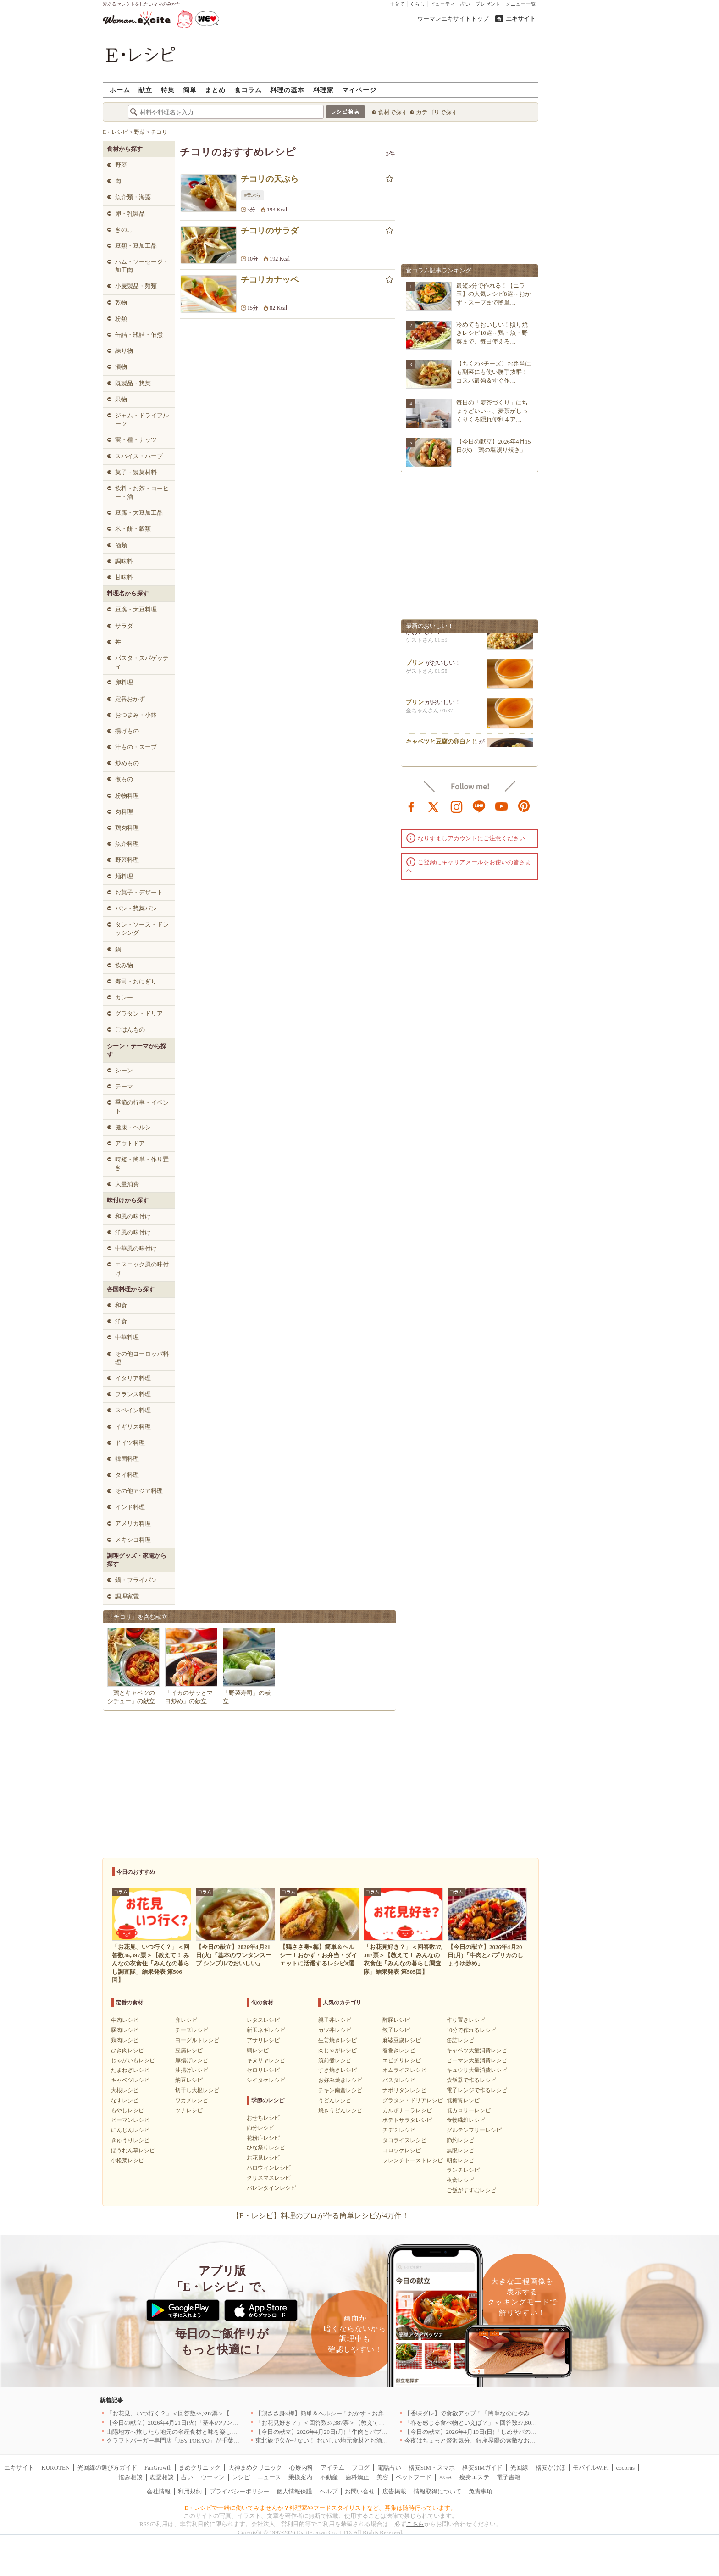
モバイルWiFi (590, 2467)
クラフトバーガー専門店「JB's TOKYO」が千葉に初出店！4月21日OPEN (203, 2440)
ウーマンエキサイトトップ (453, 18)
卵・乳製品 (130, 213)
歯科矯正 (357, 2477)
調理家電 (127, 1596)
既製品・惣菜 (133, 383)
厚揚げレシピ (191, 2060)
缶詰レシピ (460, 2040)
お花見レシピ (263, 2157)
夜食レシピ (460, 2180)
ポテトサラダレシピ (407, 2120)
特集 (168, 89)
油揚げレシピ (191, 2070)
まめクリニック (200, 2467)
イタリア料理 (133, 1378)
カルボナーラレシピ (407, 2110)
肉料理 (124, 811)
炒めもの (127, 763)
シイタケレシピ (266, 2080)
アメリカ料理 (133, 1523)
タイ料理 (127, 1474)
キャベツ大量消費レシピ (477, 2050)
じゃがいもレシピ (133, 2060)
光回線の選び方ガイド (107, 2467)
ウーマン (213, 2477)
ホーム (120, 89)
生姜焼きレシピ (337, 2040)
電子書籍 (508, 2477)
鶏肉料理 (127, 827)
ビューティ (442, 3)
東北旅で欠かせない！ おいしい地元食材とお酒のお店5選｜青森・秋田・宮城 (359, 2440)
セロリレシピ (263, 2070)
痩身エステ (474, 2477)
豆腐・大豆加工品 (139, 512)
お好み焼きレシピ (340, 2080)
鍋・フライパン (136, 1580)
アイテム (332, 2467)
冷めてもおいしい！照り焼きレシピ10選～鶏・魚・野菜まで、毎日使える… (492, 332)
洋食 (121, 1321)
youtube (502, 806)
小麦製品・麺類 (136, 286)
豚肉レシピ (124, 2030)
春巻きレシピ (398, 2050)
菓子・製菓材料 (136, 472)
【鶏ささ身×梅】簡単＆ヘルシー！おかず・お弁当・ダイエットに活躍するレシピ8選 (368, 2413)
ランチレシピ (463, 2170)
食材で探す (393, 112)
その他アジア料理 (139, 1491)
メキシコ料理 (133, 1539)
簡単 (190, 89)
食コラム (248, 89)
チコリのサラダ (270, 230)
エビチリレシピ (401, 2060)
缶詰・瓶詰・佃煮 (139, 334)
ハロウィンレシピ (269, 2168)
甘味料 (124, 577)
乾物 (121, 302)
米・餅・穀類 (133, 528)
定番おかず (130, 698)
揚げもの (127, 730)
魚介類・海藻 (133, 197)
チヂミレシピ (398, 2130)
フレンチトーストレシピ (412, 2160)
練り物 (124, 350)
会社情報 (159, 2491)
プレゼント (488, 3)
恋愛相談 (162, 2477)
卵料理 (124, 682)
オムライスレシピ (404, 2070)
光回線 (519, 2467)
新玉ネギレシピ (266, 2030)
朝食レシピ (460, 2160)
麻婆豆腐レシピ (401, 2040)
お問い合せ (360, 2491)
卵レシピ (186, 2020)
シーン (124, 1070)
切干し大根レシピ (197, 2090)
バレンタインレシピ (271, 2188)
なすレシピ (124, 2100)
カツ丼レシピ (334, 2030)
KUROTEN (55, 2467)
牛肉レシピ (124, 2020)
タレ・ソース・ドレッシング (142, 928)
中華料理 (127, 1337)
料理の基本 (287, 89)
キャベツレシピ (130, 2080)
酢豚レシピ (396, 2020)
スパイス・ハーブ (139, 456)
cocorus (625, 2467)
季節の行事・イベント (142, 1106)
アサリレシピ (263, 2040)
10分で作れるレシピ (471, 2030)
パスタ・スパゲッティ (142, 662)
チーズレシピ (191, 2030)
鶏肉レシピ (124, 2040)
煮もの (124, 779)
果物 (121, 399)
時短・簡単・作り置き (142, 1163)
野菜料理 (127, 859)
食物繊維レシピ (466, 2120)
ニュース (269, 2477)
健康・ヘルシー (136, 1127)
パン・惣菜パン (136, 908)
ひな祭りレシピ (266, 2147)
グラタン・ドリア (139, 1013)
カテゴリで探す (437, 112)
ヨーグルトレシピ (197, 2040)
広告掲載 (394, 2491)
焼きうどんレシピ (340, 2110)
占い (465, 3)
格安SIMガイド (482, 2467)
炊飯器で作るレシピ (471, 2080)
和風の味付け (133, 1216)
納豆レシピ (189, 2080)
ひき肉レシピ (127, 2050)
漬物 (121, 366)
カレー (124, 997)
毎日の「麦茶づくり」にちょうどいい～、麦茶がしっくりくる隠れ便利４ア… (492, 410)
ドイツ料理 (130, 1442)
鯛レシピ (258, 2050)
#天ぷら (252, 195)
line (479, 806)
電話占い (389, 2467)
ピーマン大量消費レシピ (477, 2060)
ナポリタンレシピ (404, 2090)
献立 (145, 89)
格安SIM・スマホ (432, 2467)
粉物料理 (127, 795)
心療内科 (301, 2467)
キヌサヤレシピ (266, 2060)
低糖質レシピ (463, 2100)
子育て (397, 3)
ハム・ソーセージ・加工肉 (142, 265)
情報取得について (437, 2491)
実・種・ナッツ (136, 439)
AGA (445, 2477)
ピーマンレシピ (130, 2120)
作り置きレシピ (466, 2020)
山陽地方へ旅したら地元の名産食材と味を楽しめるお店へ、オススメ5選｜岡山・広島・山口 (230, 2431)
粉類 (121, 318)
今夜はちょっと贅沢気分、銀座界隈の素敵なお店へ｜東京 (481, 2440)
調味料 (124, 561)
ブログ (361, 2467)
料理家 (323, 89)
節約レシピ (460, 2140)
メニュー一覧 (521, 3)
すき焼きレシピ (337, 2070)
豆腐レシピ (189, 2050)
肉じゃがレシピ (337, 2050)
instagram (457, 806)
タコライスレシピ (404, 2140)
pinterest (524, 806)
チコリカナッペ (270, 279)
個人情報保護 (294, 2491)
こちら (415, 2523)
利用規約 (190, 2491)
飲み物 (124, 965)
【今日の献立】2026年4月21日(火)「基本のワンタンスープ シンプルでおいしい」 (214, 2422)
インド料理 (130, 1507)
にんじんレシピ (130, 2130)
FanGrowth (157, 2467)
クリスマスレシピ (269, 2178)
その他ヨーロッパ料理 (142, 1358)
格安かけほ (550, 2467)
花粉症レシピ (263, 2138)
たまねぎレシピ (130, 2070)
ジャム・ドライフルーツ (142, 419)
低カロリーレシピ (469, 2110)
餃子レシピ (396, 2030)
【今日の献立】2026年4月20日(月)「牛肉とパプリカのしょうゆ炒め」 (348, 2431)
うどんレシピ (334, 2100)
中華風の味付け (136, 1248)
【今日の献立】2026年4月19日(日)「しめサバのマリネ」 (479, 2431)
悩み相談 (131, 2477)
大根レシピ (124, 2090)
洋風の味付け (133, 1232)
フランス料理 (133, 1394)
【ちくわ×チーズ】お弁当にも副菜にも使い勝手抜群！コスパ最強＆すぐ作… (493, 371)
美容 (382, 2477)
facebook (411, 806)
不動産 (329, 2477)
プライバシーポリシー (239, 2491)
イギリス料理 (133, 1426)
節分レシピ (260, 2128)
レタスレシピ (263, 2020)
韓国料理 (127, 1458)
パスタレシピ (398, 2080)
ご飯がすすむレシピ (471, 2190)
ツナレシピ (189, 2110)
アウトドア (130, 1143)
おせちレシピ (263, 2118)
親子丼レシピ (334, 2020)
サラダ (124, 625)
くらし (417, 3)
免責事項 (480, 2491)
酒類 (121, 545)
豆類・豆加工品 (136, 245)
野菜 (121, 164)
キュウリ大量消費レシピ (477, 2070)
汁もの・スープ (136, 747)
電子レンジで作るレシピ (477, 2090)
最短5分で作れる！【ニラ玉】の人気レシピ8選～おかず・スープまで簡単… (493, 293)
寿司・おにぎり (136, 981)
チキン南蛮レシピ (340, 2090)
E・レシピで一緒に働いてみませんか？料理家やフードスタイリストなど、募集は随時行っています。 (321, 2507)
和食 (121, 1305)
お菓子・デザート (139, 892)
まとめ (215, 89)
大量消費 (127, 1184)
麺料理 (124, 876)
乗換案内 (300, 2477)
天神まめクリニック (255, 2467)
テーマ (124, 1086)
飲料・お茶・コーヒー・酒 (142, 492)
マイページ (359, 89)
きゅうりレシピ (130, 2140)
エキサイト (521, 18)
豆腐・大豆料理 (136, 609)
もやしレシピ (127, 2110)
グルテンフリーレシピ (474, 2130)
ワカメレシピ (191, 2100)
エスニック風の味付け (142, 1268)
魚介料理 (127, 843)
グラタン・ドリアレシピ (412, 2100)
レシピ (241, 2477)
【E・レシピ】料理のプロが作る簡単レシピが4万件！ (320, 2216)
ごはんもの (130, 1029)
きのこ (124, 229)
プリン (415, 666)
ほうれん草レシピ (133, 2150)
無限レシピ (460, 2150)
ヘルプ (328, 2491)
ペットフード (413, 2477)
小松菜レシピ (127, 2160)
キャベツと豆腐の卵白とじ (441, 745)
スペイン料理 (133, 1410)
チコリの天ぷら (270, 178)
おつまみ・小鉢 (136, 714)
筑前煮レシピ (334, 2060)
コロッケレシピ (401, 2150)
